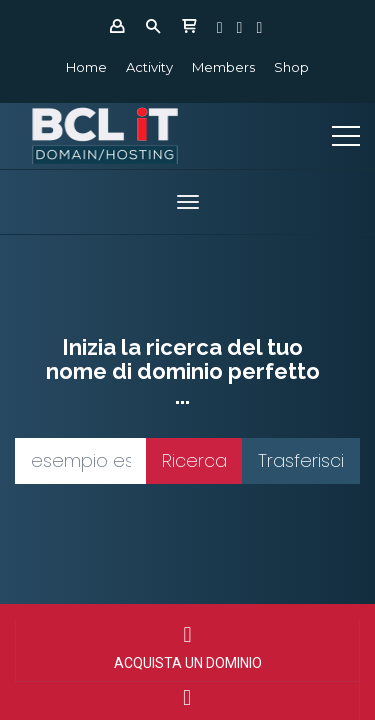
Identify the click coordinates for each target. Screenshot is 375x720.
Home (86, 67)
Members (223, 67)
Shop (291, 67)
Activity (149, 67)
